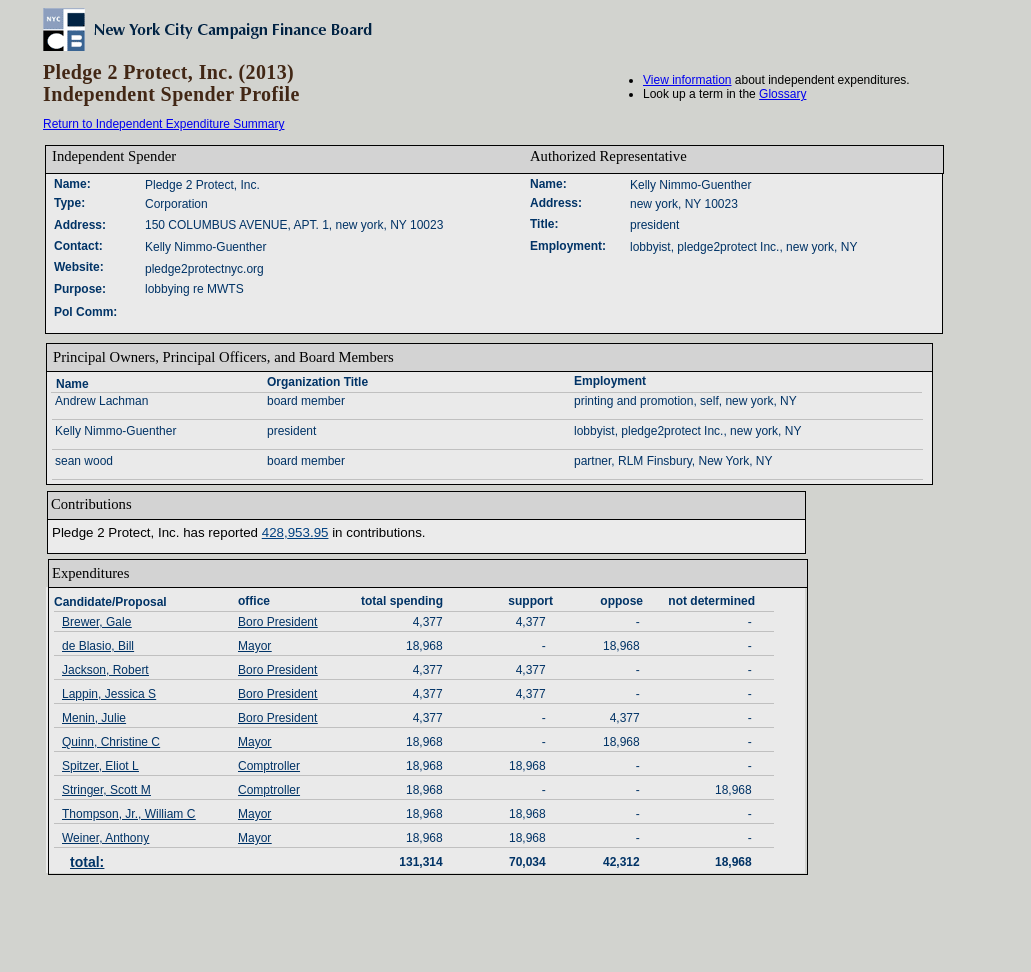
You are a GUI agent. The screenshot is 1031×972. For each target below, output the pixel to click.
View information (687, 80)
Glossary (782, 94)
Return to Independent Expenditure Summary (163, 124)
